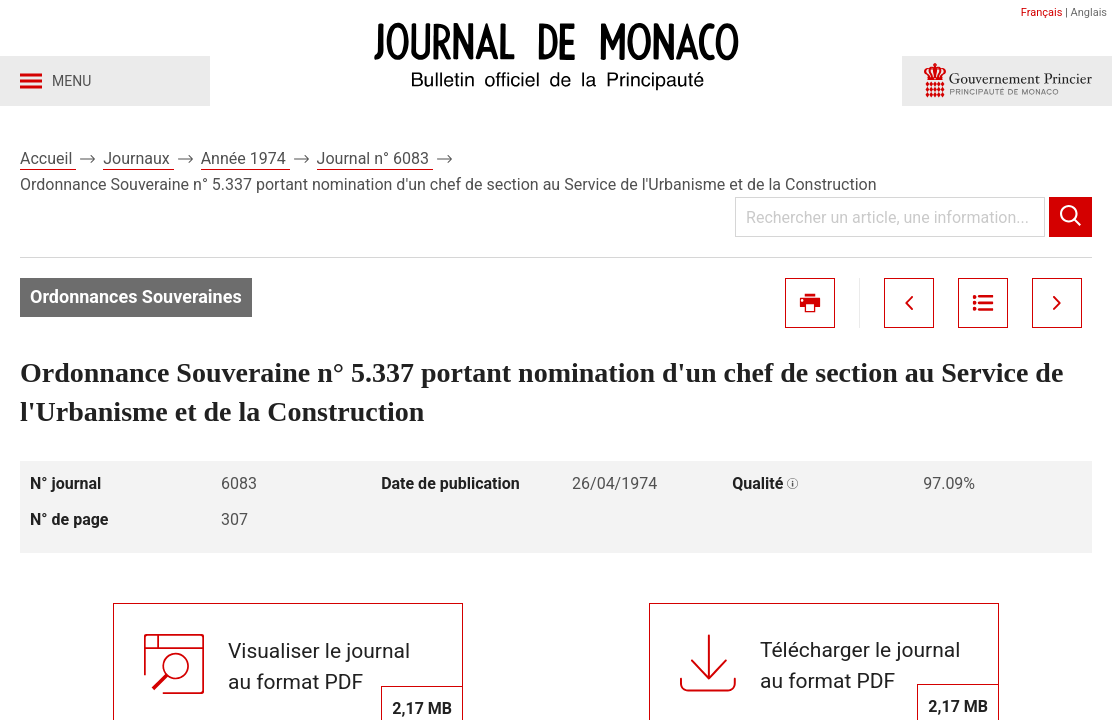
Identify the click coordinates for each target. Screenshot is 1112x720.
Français (1042, 12)
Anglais (1089, 12)
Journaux (138, 158)
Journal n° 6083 (375, 158)
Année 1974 (245, 158)
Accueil (48, 158)
